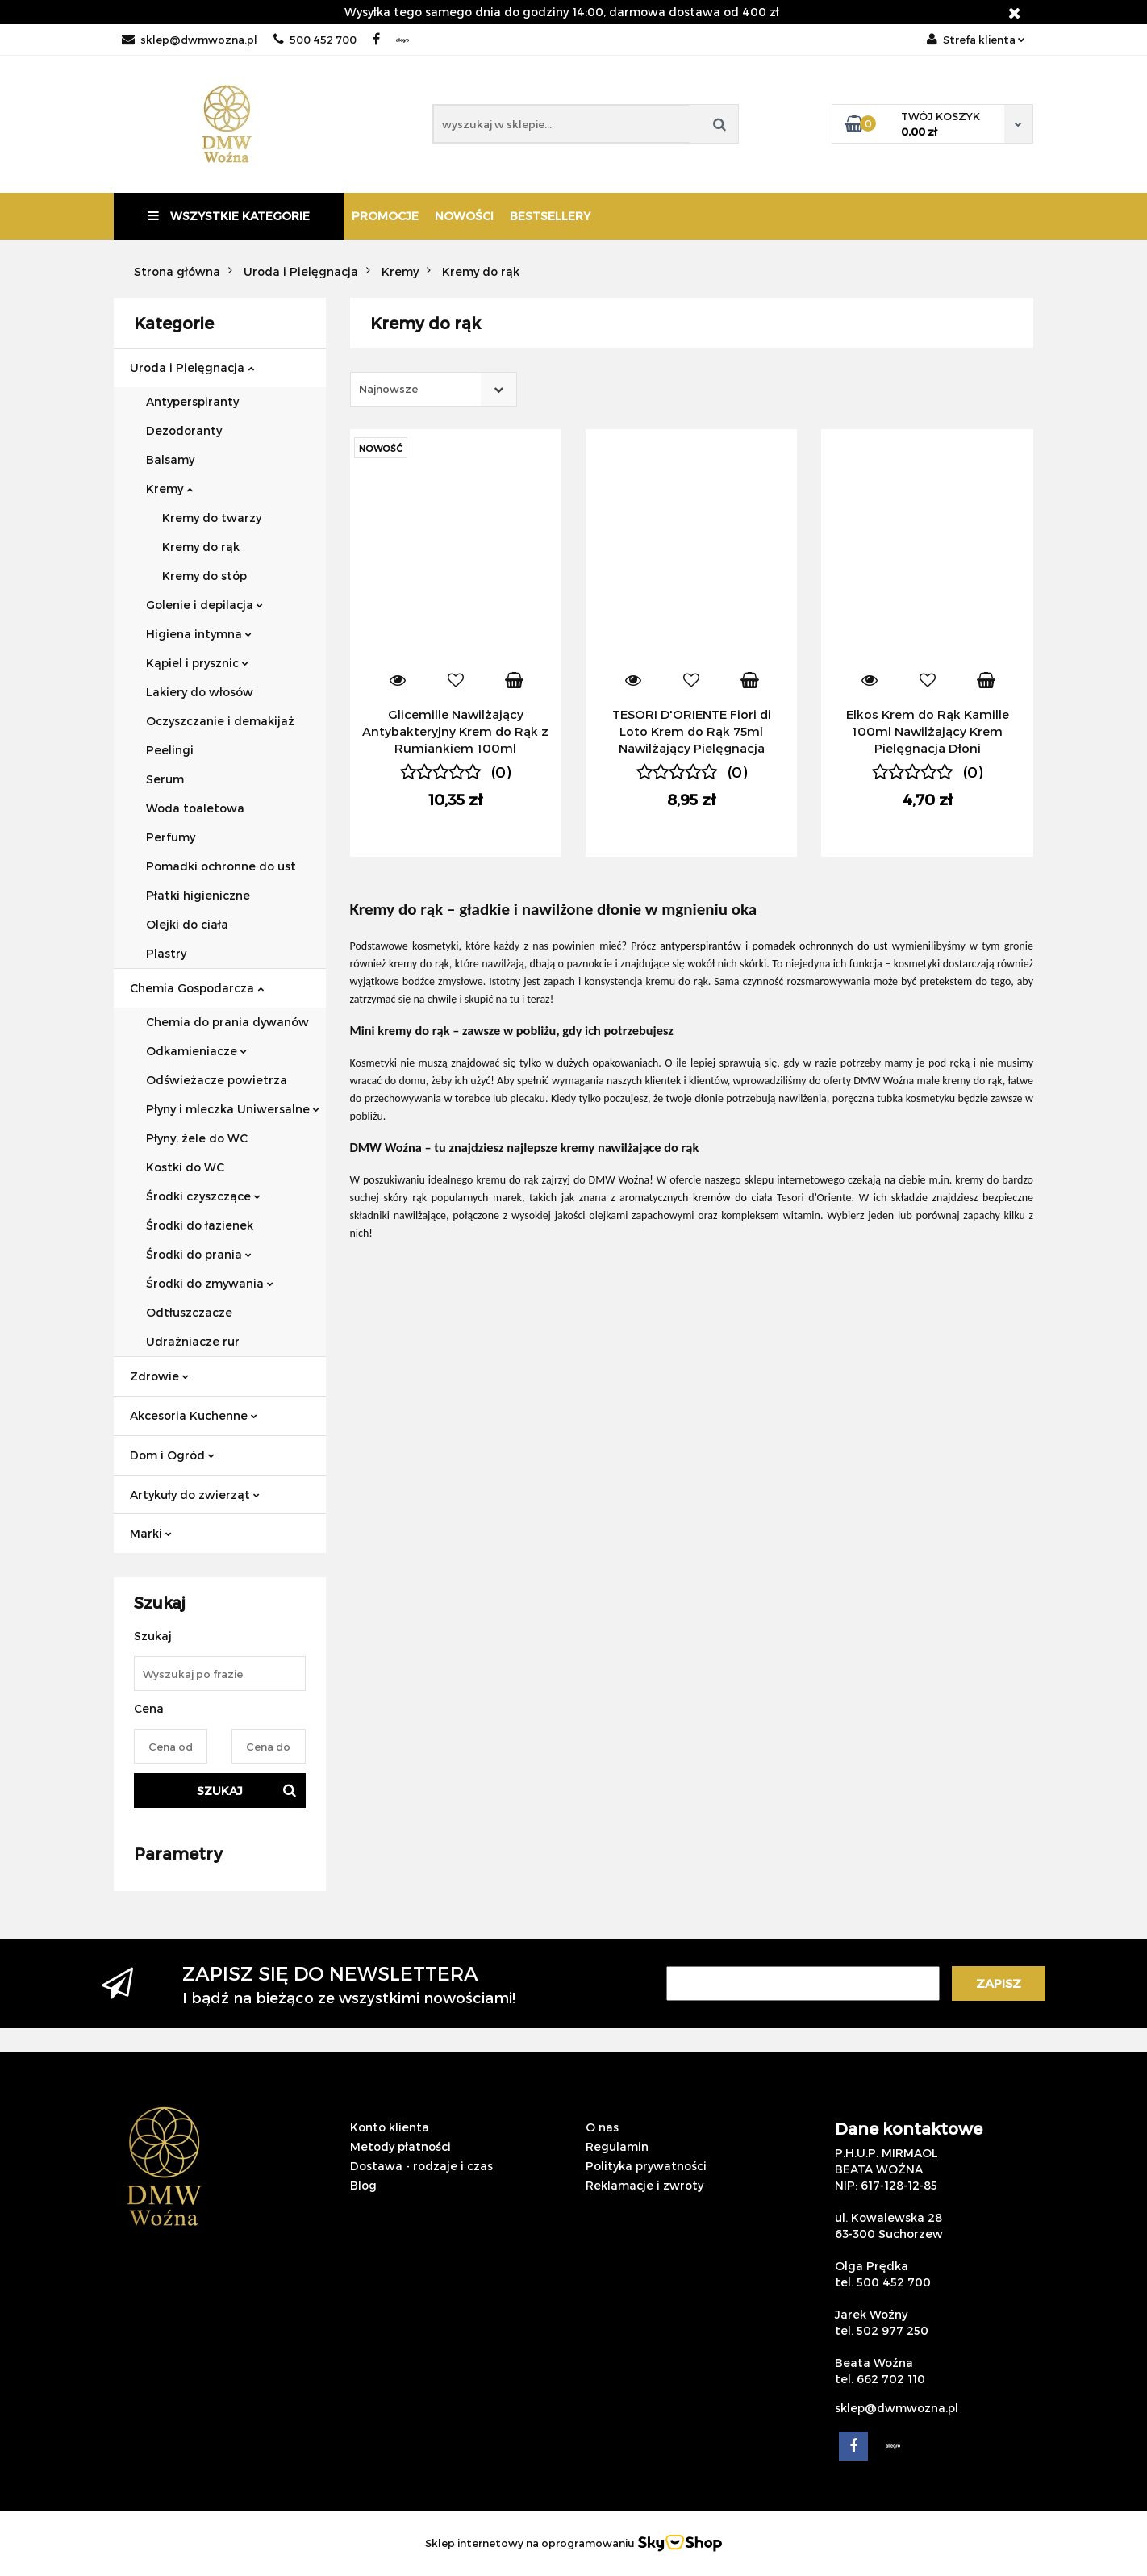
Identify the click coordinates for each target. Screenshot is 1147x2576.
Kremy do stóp (204, 575)
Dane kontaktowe (908, 2128)
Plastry (166, 953)
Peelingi (170, 750)
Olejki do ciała (187, 924)
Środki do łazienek (199, 1225)
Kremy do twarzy (211, 517)
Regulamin (617, 2146)
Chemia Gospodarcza (197, 988)
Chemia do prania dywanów (227, 1022)
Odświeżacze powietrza (216, 1080)
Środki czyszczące (203, 1196)
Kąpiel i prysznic (197, 663)
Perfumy (170, 837)
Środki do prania (199, 1254)
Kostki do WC (185, 1167)
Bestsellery (550, 216)
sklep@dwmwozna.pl (189, 39)
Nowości (464, 216)
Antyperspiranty (192, 401)
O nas (602, 2127)
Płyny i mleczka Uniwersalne (232, 1109)
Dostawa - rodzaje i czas (421, 2166)
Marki (151, 1533)
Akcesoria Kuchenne (193, 1415)
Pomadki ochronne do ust (221, 866)
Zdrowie (159, 1376)
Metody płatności (400, 2146)
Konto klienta (389, 2127)
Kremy (169, 488)
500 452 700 (315, 39)
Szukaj (220, 1790)
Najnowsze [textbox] (388, 388)
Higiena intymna (199, 634)
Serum (165, 779)
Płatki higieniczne (198, 895)
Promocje (385, 216)
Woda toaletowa (195, 808)
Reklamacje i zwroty (644, 2185)
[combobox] (433, 389)
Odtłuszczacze (189, 1312)
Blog (363, 2185)
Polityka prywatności (646, 2166)
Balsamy (170, 459)
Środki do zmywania (209, 1283)
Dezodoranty (184, 430)
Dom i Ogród (172, 1455)
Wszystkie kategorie (229, 216)
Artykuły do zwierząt (195, 1494)
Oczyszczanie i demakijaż (220, 721)
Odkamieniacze (196, 1051)
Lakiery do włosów (199, 692)
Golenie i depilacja (204, 605)
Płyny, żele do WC (197, 1138)
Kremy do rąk (201, 546)
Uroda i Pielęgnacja (192, 367)
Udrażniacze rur (193, 1341)
